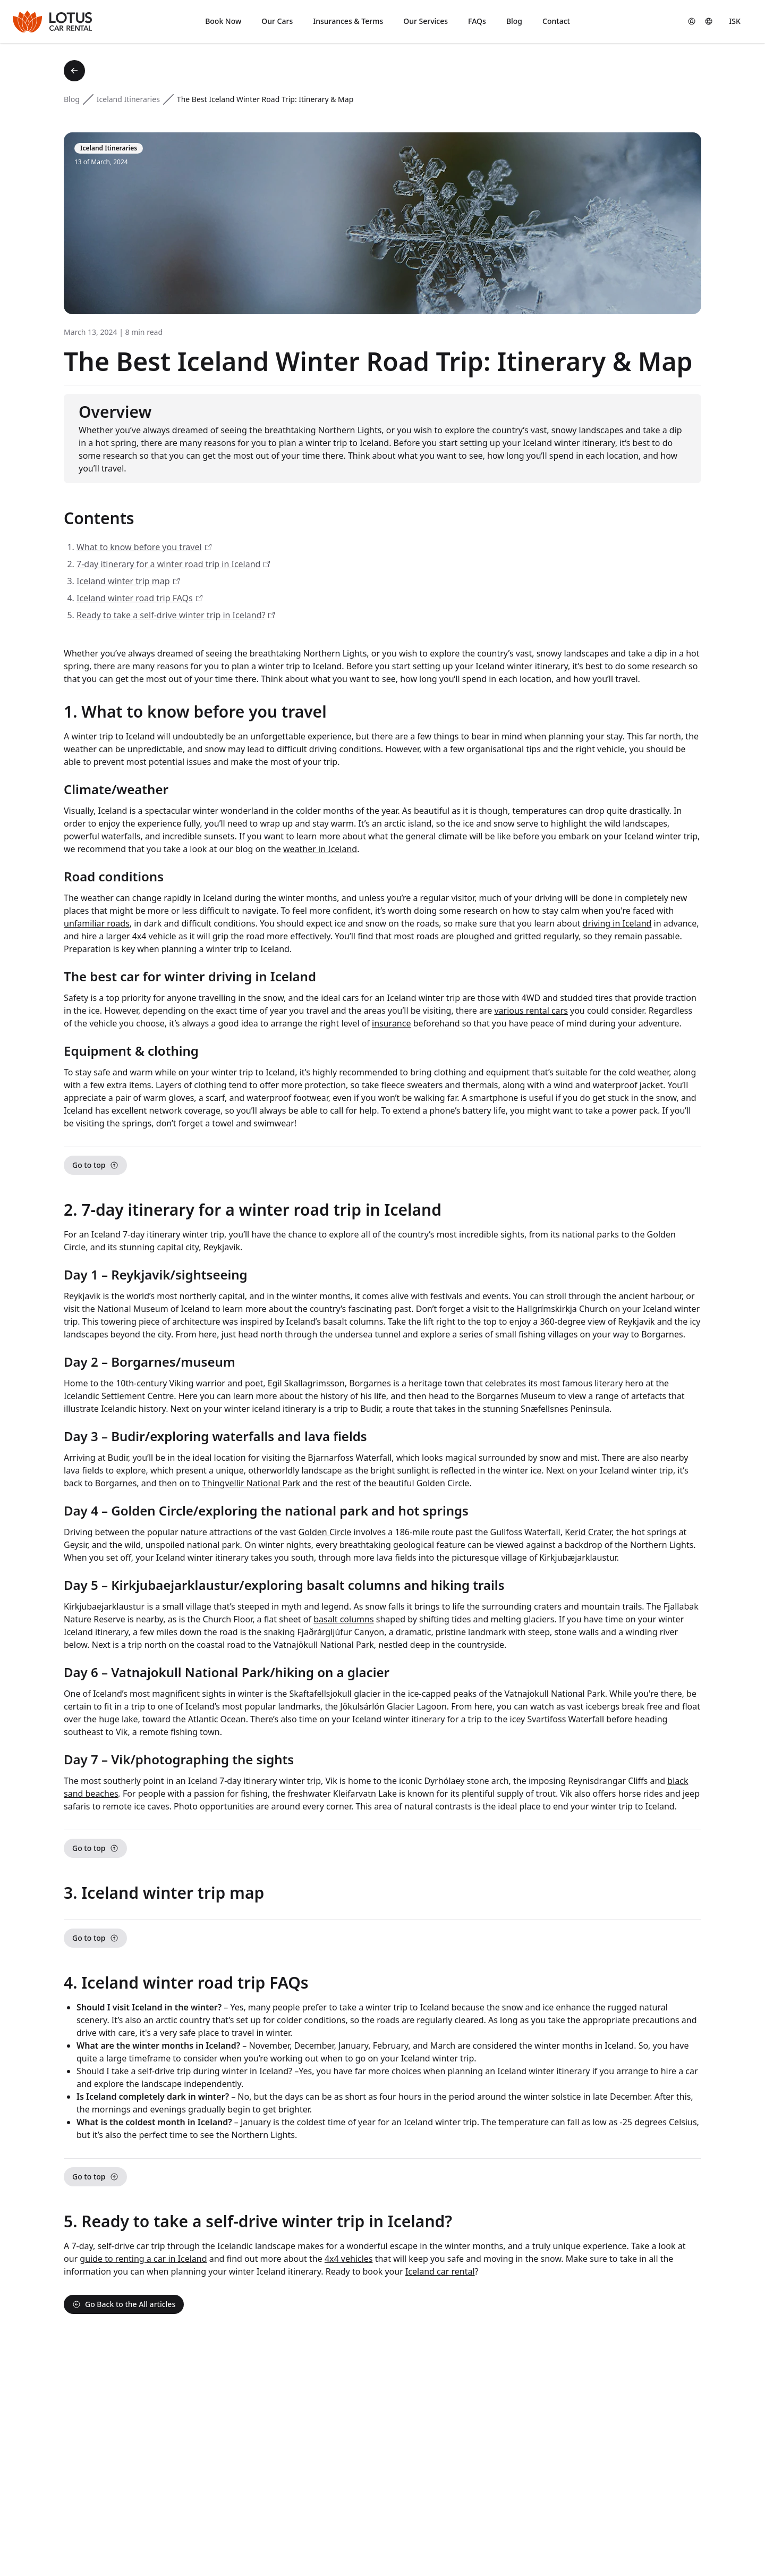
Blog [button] (514, 21)
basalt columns (343, 1619)
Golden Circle (325, 1532)
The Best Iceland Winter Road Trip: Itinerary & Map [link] (265, 99)
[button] (691, 21)
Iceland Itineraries (128, 99)
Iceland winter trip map (123, 581)
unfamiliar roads (97, 923)
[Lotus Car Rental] (52, 21)
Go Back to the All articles (123, 2304)
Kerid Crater (588, 1532)
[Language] (708, 21)
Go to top (95, 1165)
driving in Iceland (617, 923)
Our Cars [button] (277, 21)
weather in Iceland (320, 849)
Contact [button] (556, 21)
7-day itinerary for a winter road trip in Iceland (168, 564)
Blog (72, 99)
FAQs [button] (477, 21)
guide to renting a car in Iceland (143, 2258)
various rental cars (530, 1010)
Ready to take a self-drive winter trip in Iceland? (170, 615)
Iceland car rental (440, 2271)
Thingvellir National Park (251, 1483)
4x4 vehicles (349, 2258)
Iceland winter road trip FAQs (134, 598)
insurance (391, 1023)
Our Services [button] (425, 21)
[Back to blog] (74, 70)
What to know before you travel (139, 547)
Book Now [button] (223, 21)
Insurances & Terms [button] (348, 21)
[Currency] (734, 21)
